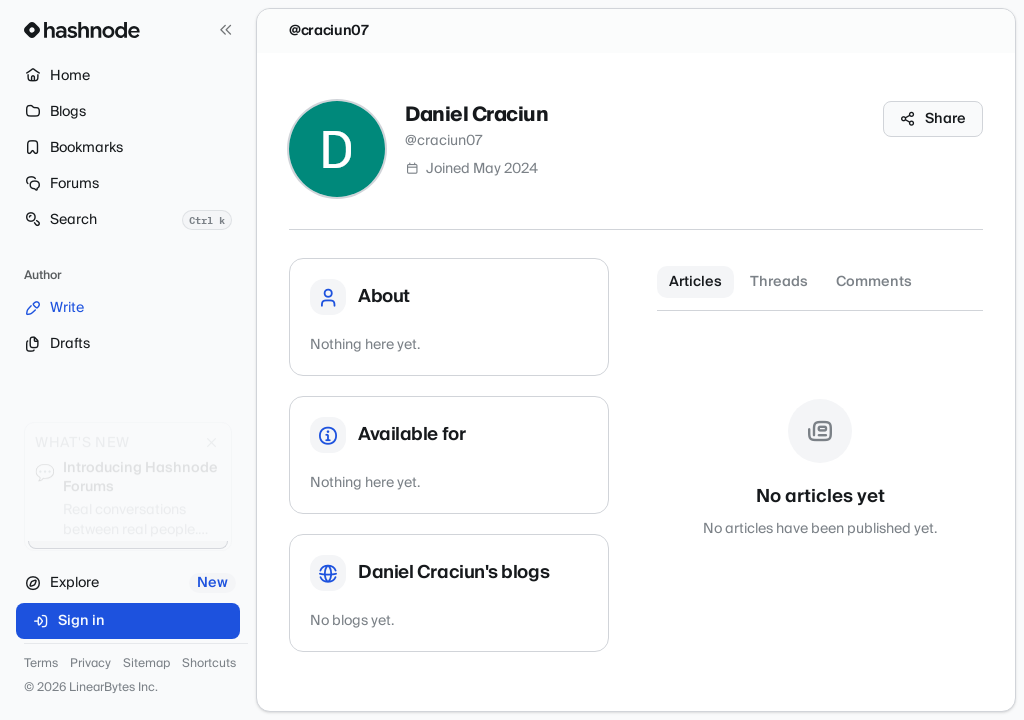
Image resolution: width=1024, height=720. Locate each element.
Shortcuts (209, 664)
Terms (41, 664)
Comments (874, 282)
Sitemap (146, 664)
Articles (695, 282)
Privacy (90, 664)
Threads (779, 282)
